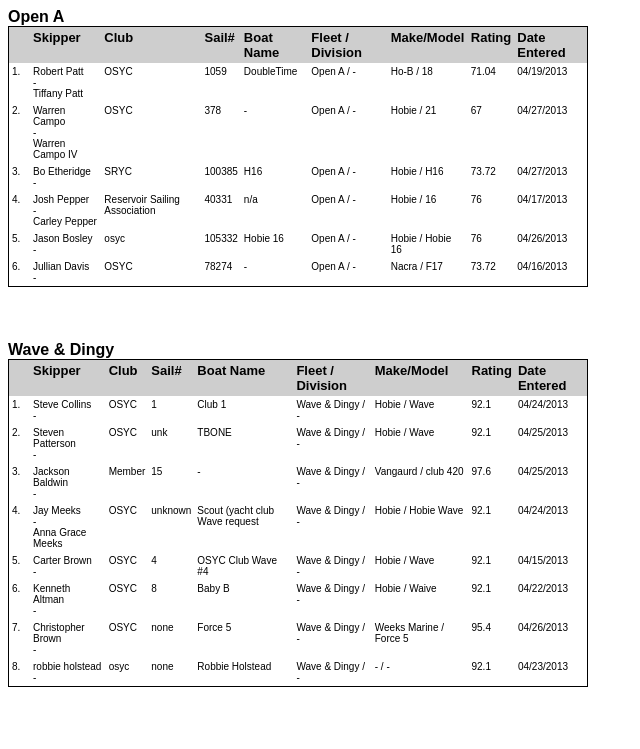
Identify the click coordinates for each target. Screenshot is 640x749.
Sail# (219, 37)
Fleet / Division (336, 45)
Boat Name (261, 45)
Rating (491, 37)
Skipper (57, 37)
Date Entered (541, 45)
